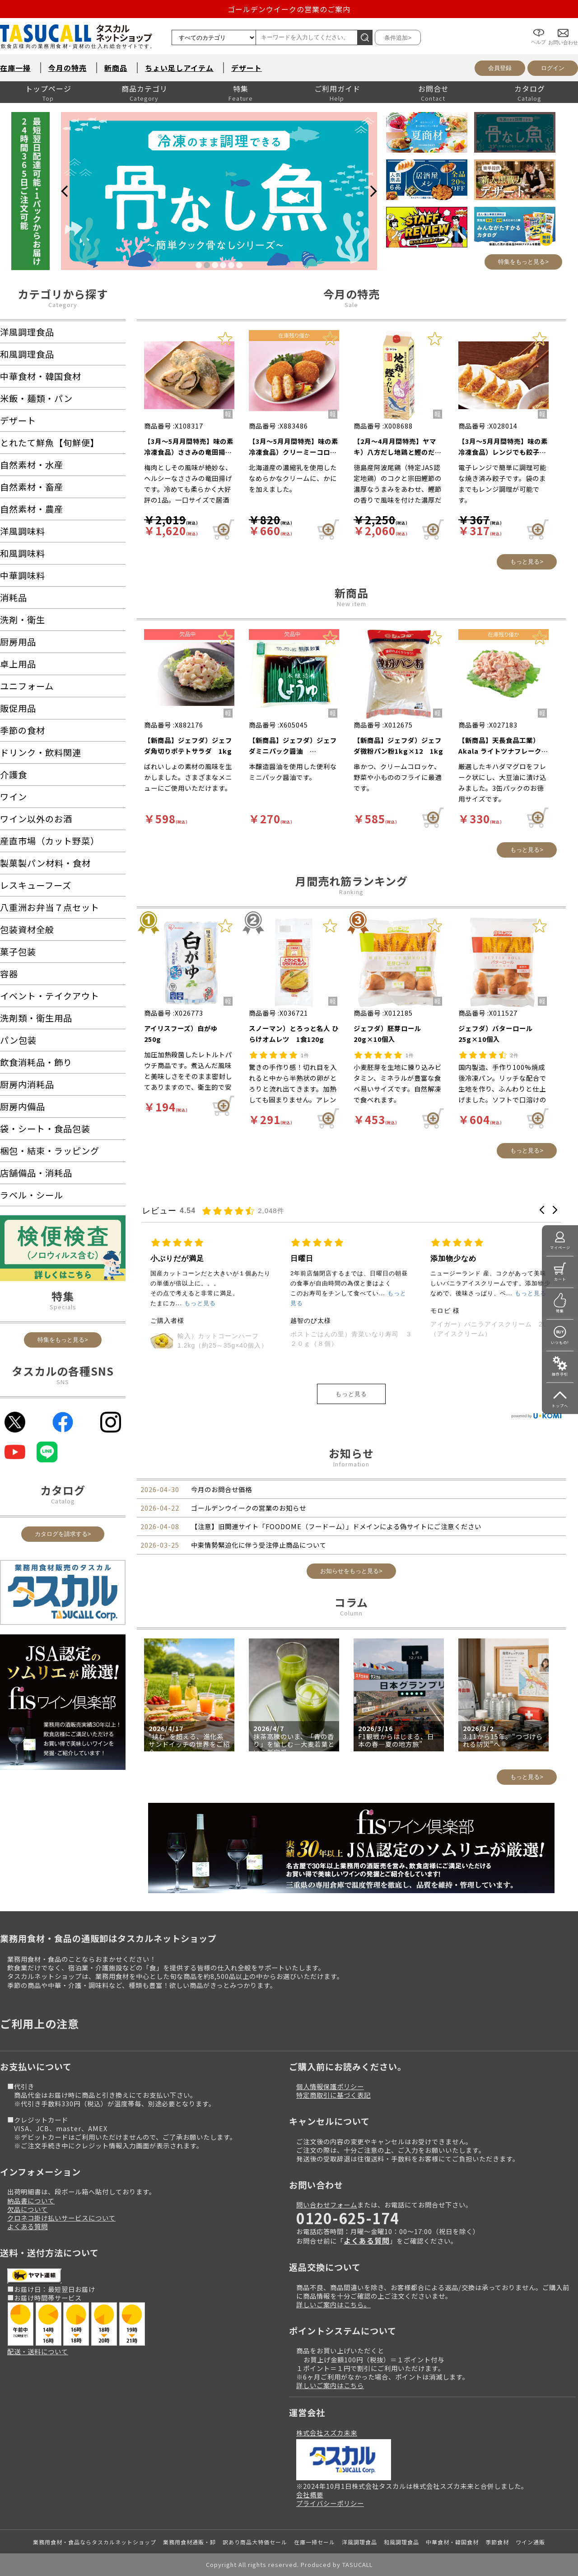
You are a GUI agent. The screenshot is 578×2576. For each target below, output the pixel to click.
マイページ (560, 1247)
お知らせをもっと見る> (351, 1571)
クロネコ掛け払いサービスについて (61, 2217)
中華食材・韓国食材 (452, 2542)
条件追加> (397, 37)
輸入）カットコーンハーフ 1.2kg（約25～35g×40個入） (362, 1340)
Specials (63, 1306)
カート (560, 1279)
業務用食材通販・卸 (189, 2542)
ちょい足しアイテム (179, 67)
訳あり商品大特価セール (255, 2542)
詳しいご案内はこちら (330, 2385)
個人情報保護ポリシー (330, 2086)
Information (351, 1464)
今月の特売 (67, 67)
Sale (351, 304)
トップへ (560, 1405)
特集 (240, 88)
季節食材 (497, 2542)
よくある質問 (27, 2226)
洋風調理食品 (359, 2542)
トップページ (48, 88)
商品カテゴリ (144, 88)
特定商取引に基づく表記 (333, 2095)
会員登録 (500, 68)
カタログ (529, 88)
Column (351, 1613)
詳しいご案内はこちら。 (333, 2304)
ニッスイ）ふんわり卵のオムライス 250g (208, 1360)
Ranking (351, 891)
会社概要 (309, 2494)
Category (62, 304)
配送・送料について (37, 2351)
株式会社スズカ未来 (326, 2432)
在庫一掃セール (314, 2542)
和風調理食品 (401, 2542)
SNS (62, 1381)
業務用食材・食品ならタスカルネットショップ (94, 2542)
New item (351, 603)
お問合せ (433, 88)
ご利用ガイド (337, 88)
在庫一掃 (15, 67)
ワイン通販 (530, 2542)
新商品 (115, 67)
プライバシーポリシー (330, 2503)
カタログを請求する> (63, 1534)
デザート (246, 67)
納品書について (31, 2200)
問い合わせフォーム (326, 2204)
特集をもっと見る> (523, 261)
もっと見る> (526, 561)
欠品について (27, 2209)
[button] (542, 1210)
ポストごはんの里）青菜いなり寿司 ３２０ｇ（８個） (491, 1338)
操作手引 (560, 1374)
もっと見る (351, 1394)
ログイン (552, 68)
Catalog (63, 1501)
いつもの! (560, 1342)
